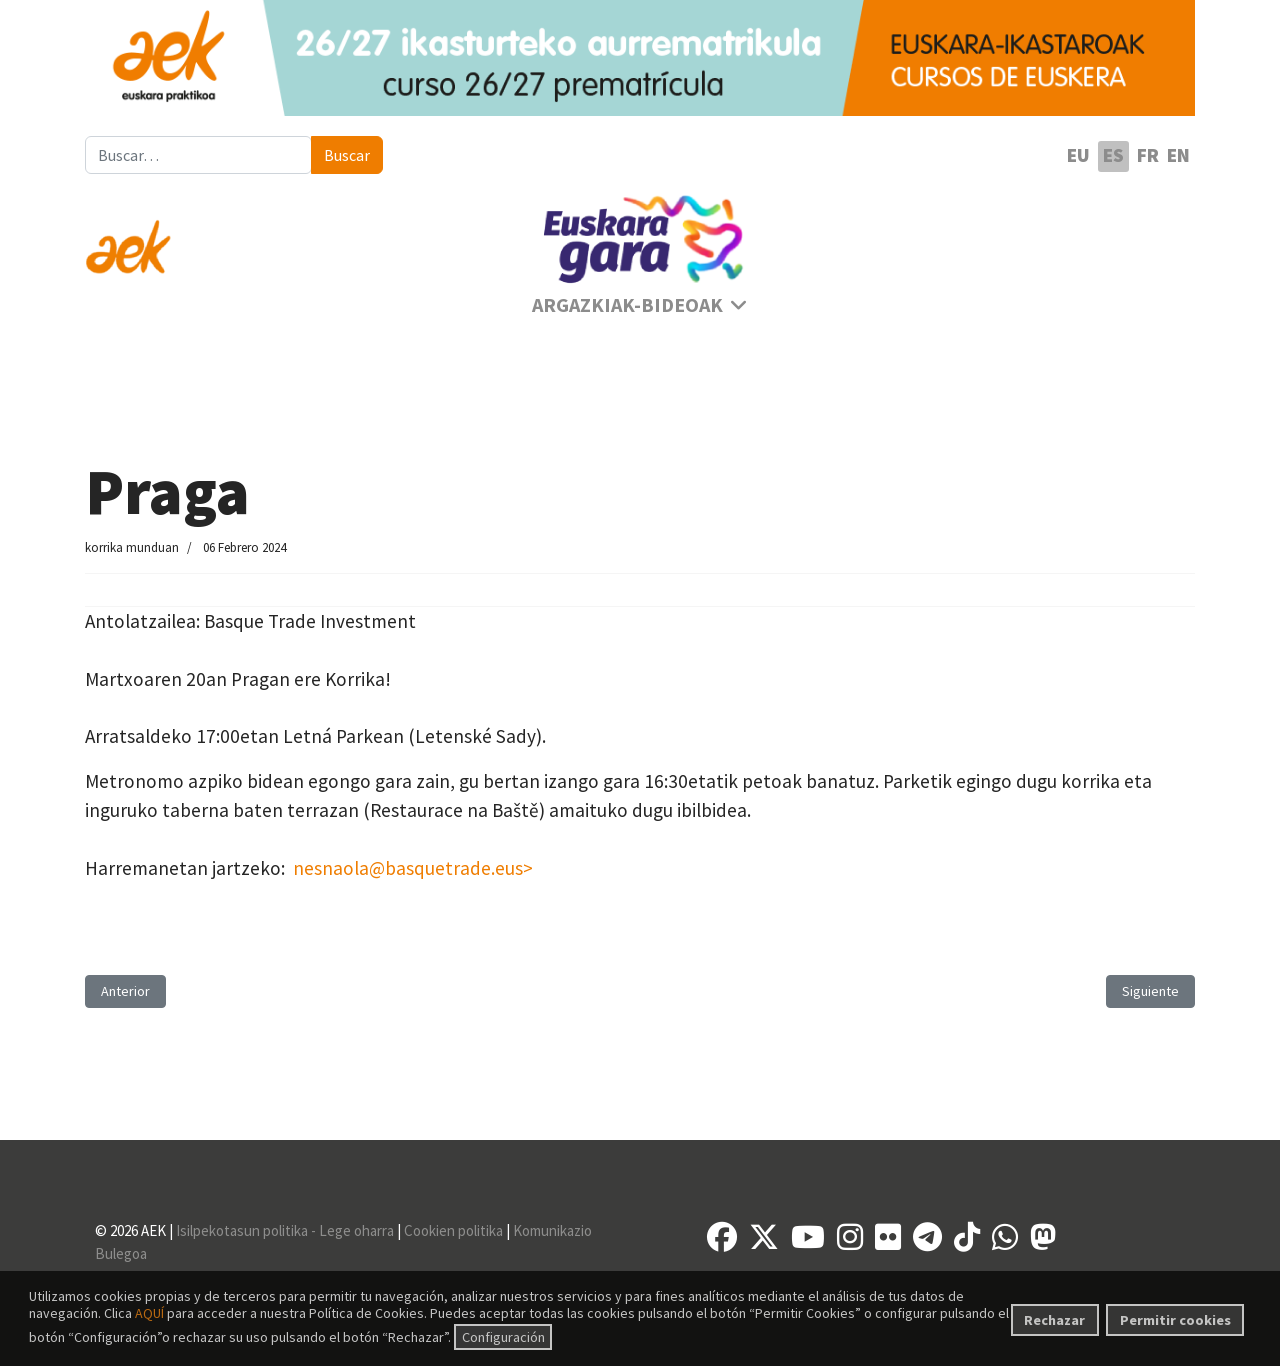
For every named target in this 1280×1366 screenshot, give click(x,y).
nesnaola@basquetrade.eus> (413, 868)
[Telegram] (927, 1237)
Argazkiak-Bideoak (627, 305)
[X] (764, 1237)
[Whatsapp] (1005, 1237)
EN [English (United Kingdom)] (1178, 155)
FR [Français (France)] (1148, 155)
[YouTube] (808, 1237)
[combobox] (198, 155)
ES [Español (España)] (1113, 155)
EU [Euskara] (1078, 155)
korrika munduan (132, 547)
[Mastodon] (1043, 1237)
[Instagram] (850, 1237)
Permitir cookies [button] (1175, 1320)
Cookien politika (453, 1230)
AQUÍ (149, 1313)
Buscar (347, 155)
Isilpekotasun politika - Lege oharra (285, 1230)
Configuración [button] (503, 1337)
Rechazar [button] (1054, 1320)
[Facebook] (722, 1237)
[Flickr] (888, 1237)
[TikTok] (967, 1237)
